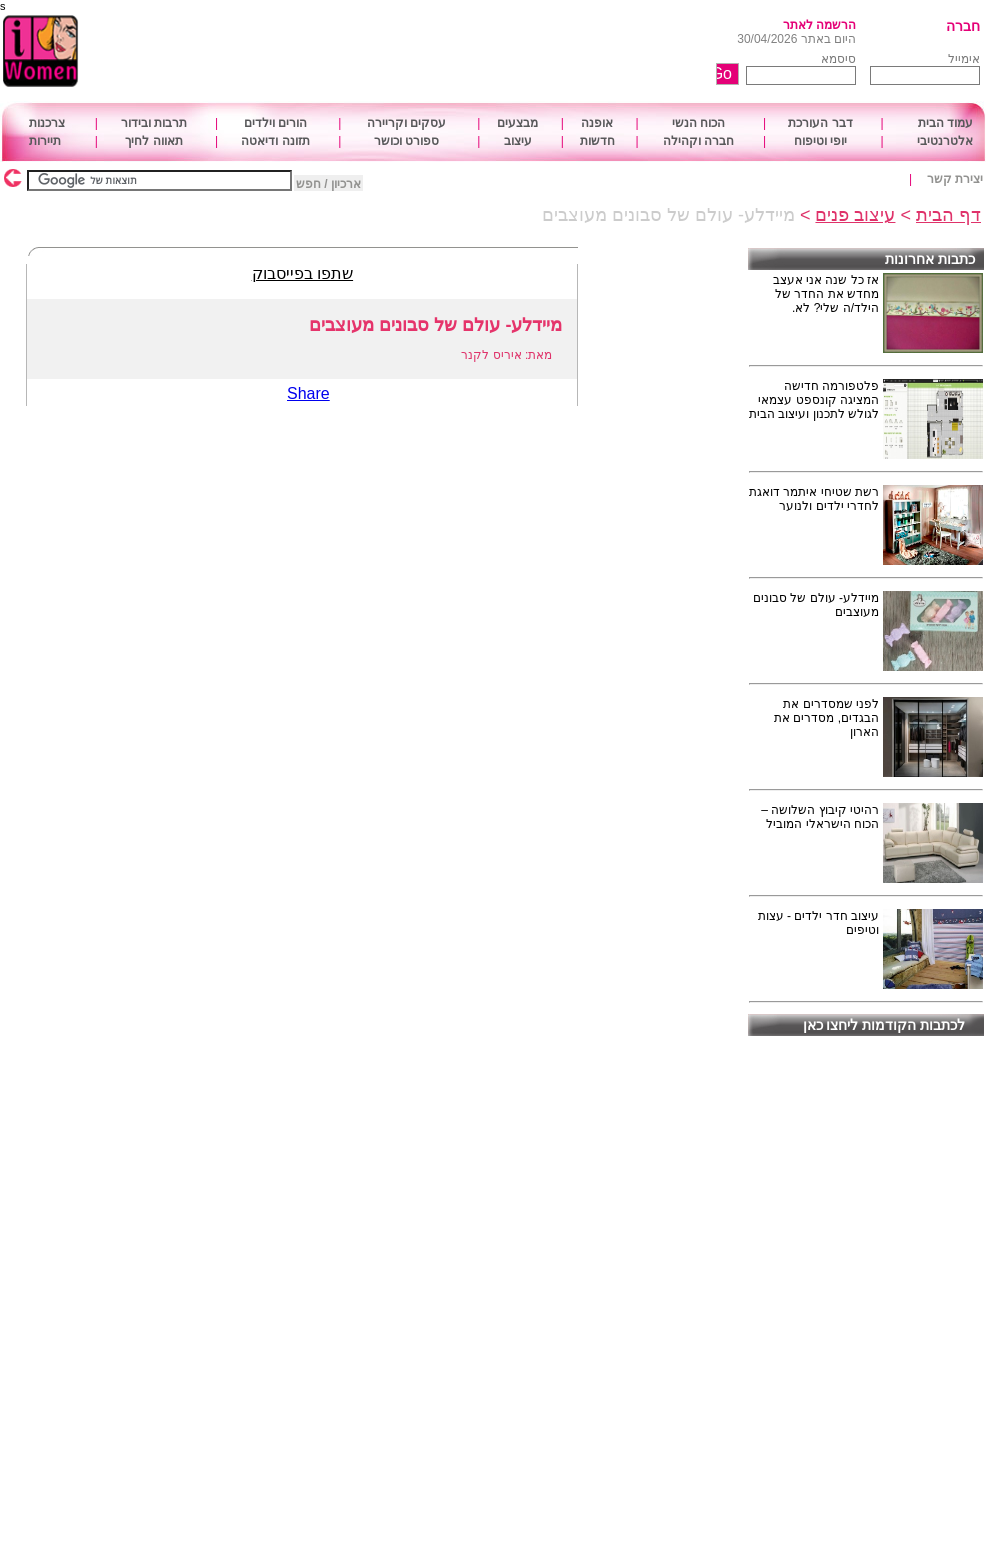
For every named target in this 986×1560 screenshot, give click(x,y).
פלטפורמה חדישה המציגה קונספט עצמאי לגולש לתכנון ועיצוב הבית (814, 400)
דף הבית (948, 215)
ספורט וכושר (406, 141)
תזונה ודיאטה (275, 141)
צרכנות (47, 123)
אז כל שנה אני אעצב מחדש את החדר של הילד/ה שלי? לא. (826, 294)
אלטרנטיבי (945, 141)
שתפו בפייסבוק (302, 273)
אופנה (597, 123)
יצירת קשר (955, 179)
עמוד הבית (945, 123)
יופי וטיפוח (820, 141)
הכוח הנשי (698, 123)
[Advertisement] (438, 52)
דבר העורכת (820, 123)
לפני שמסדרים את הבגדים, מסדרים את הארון (826, 718)
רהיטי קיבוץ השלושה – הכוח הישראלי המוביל (820, 817)
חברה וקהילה (698, 141)
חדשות (597, 141)
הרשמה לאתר (819, 25)
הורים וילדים (275, 123)
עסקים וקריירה (406, 123)
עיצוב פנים (855, 215)
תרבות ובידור (154, 123)
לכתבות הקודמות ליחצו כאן (884, 1025)
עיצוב (518, 141)
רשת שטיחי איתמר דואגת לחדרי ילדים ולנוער (814, 499)
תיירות (45, 141)
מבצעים (517, 123)
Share (308, 393)
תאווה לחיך (153, 141)
